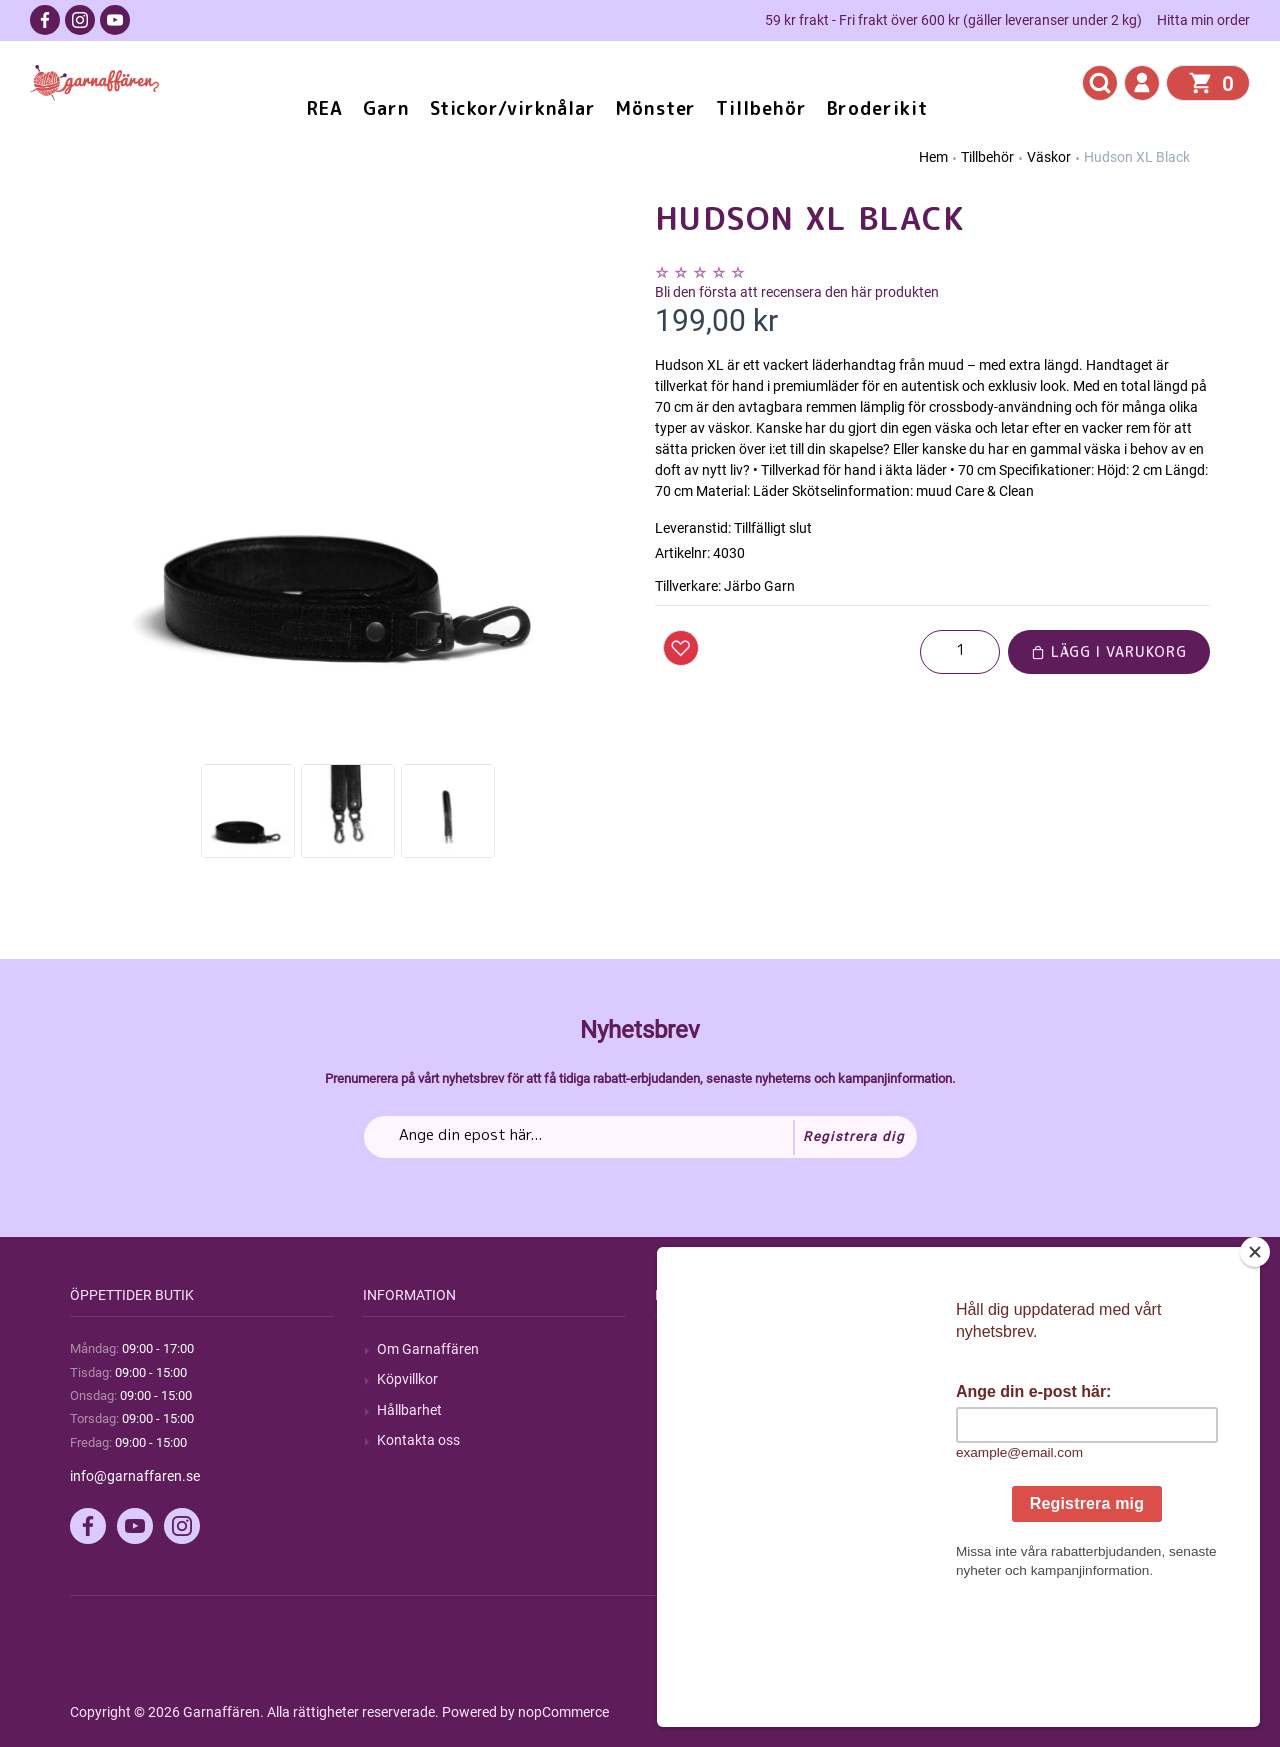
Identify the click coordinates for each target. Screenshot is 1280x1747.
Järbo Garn (759, 586)
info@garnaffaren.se (135, 1476)
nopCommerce (563, 1712)
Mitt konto (994, 1349)
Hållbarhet (409, 1410)
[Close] (1255, 1377)
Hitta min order (1203, 20)
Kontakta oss (418, 1440)
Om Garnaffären (428, 1349)
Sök (680, 1349)
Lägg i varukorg (1109, 651)
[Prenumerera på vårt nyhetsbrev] (640, 1137)
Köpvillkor (407, 1379)
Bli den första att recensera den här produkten (797, 292)
